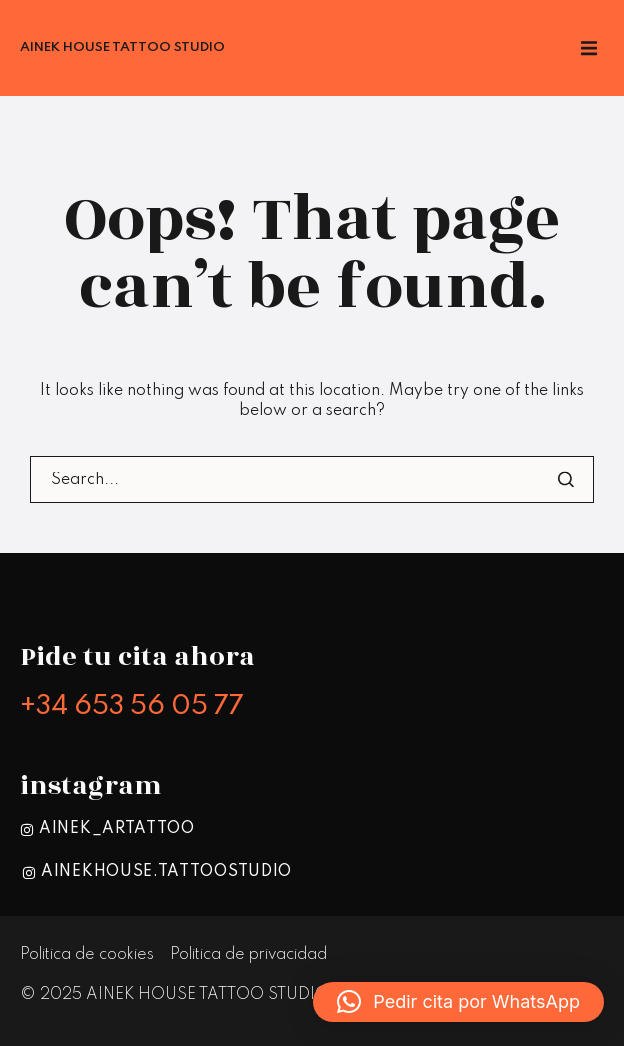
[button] (458, 1002)
